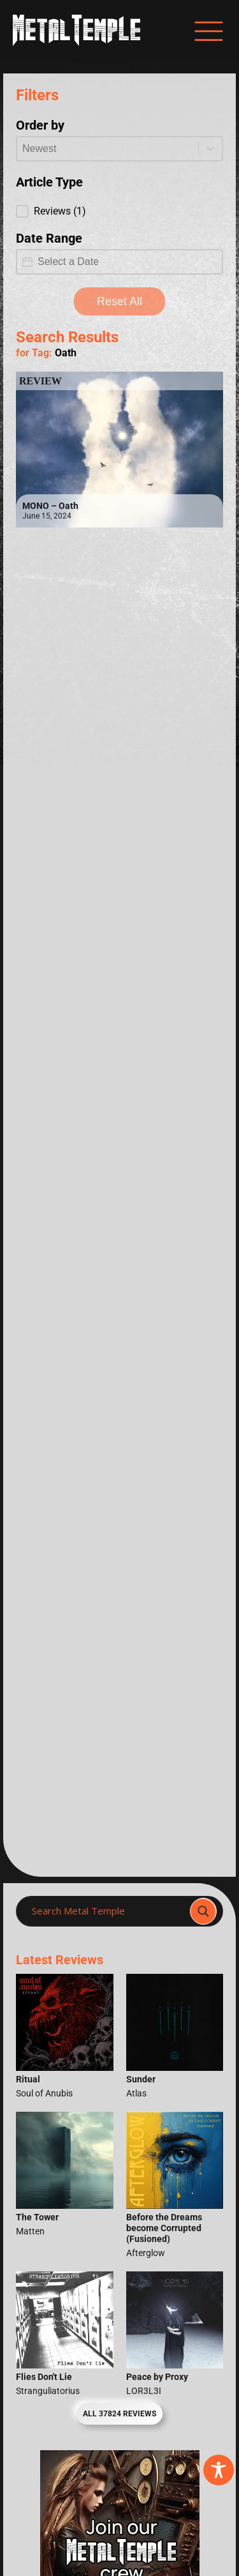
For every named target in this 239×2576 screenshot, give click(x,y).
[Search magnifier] (203, 1911)
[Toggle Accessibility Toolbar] (218, 2470)
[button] (119, 211)
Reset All (119, 301)
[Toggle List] (210, 148)
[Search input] (107, 1911)
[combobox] (107, 148)
